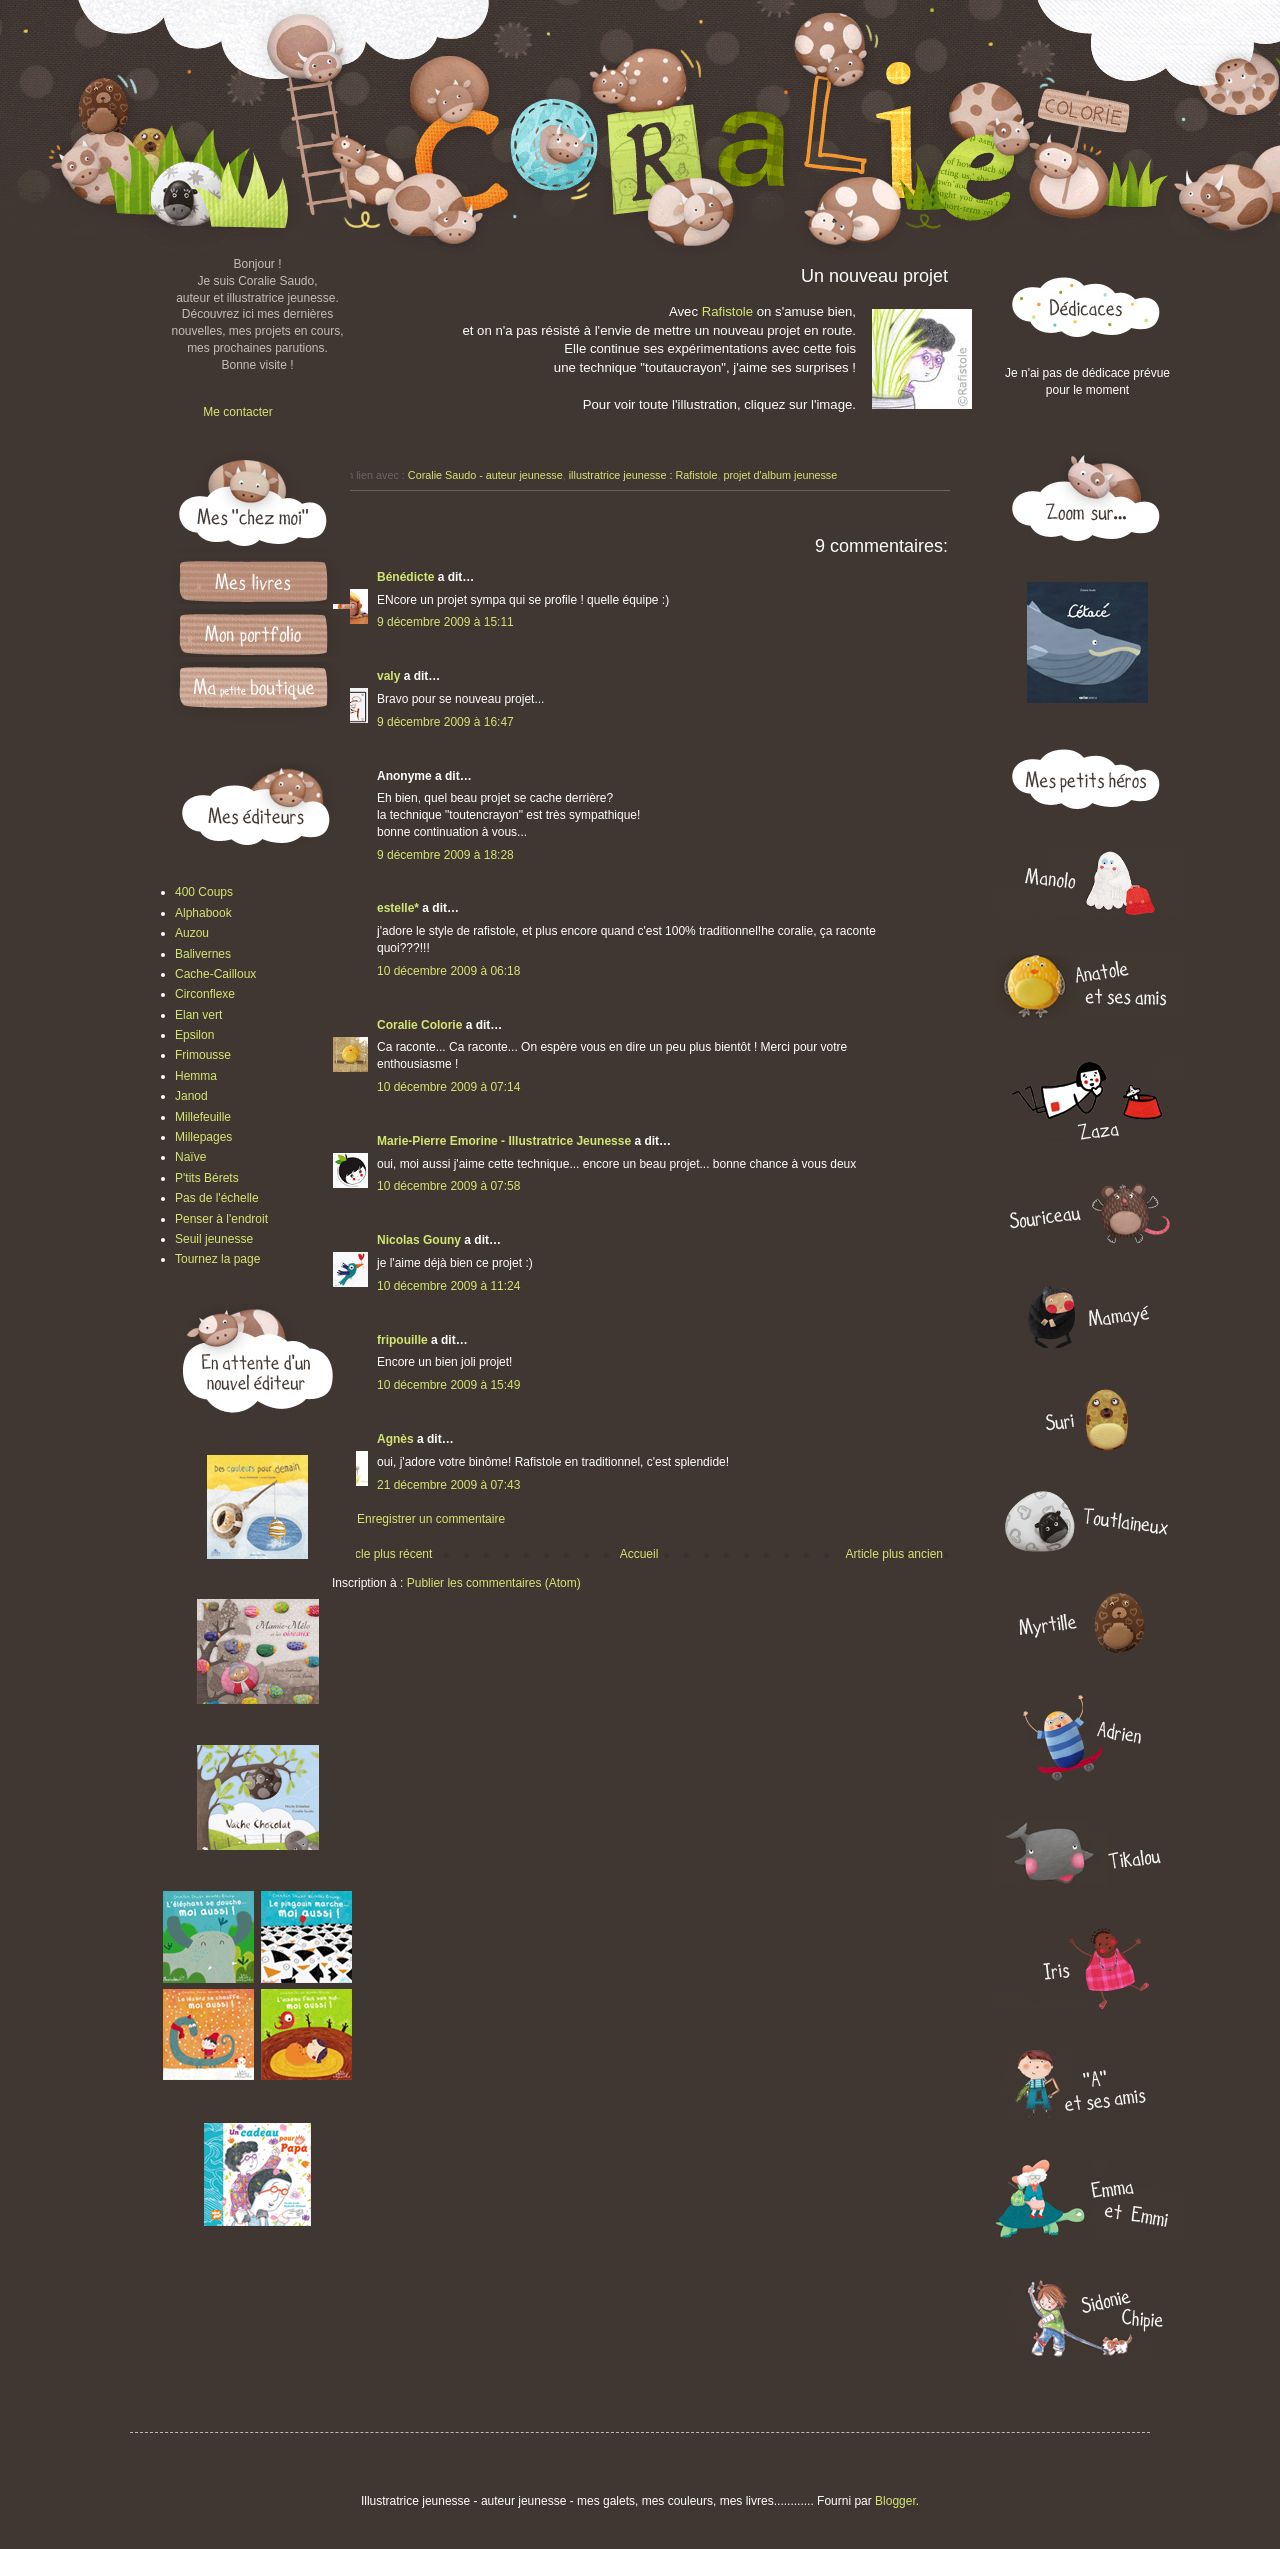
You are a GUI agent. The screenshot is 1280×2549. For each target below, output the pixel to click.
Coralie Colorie (419, 1025)
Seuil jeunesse (214, 1239)
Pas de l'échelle (217, 1198)
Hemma (196, 1076)
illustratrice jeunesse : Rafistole (643, 475)
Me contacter (237, 412)
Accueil (639, 1554)
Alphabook (203, 913)
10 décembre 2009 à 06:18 (448, 971)
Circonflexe (205, 994)
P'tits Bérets (207, 1178)
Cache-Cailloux (215, 974)
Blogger (895, 2501)
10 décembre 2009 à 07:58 (448, 1186)
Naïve (190, 1157)
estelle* (398, 908)
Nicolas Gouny (419, 1240)
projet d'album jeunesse (781, 475)
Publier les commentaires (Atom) (494, 1583)
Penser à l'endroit (221, 1219)
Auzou (192, 933)
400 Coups (204, 892)
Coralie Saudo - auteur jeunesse (485, 475)
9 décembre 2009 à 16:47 (445, 722)
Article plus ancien (894, 1554)
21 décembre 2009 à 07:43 (448, 1485)
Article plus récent (384, 1554)
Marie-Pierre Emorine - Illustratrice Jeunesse (504, 1141)
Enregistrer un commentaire (431, 1519)
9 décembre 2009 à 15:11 (445, 622)
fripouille (402, 1340)
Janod (191, 1096)
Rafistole (729, 311)
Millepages (203, 1137)
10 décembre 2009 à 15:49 (448, 1385)
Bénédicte (405, 577)
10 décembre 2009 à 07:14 (448, 1087)
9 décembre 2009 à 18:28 (445, 855)
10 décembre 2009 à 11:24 (448, 1286)
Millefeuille (203, 1117)
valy (388, 676)
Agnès (395, 1439)
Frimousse (203, 1055)
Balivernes (203, 954)
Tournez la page (217, 1259)
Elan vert (198, 1015)
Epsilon (194, 1035)
